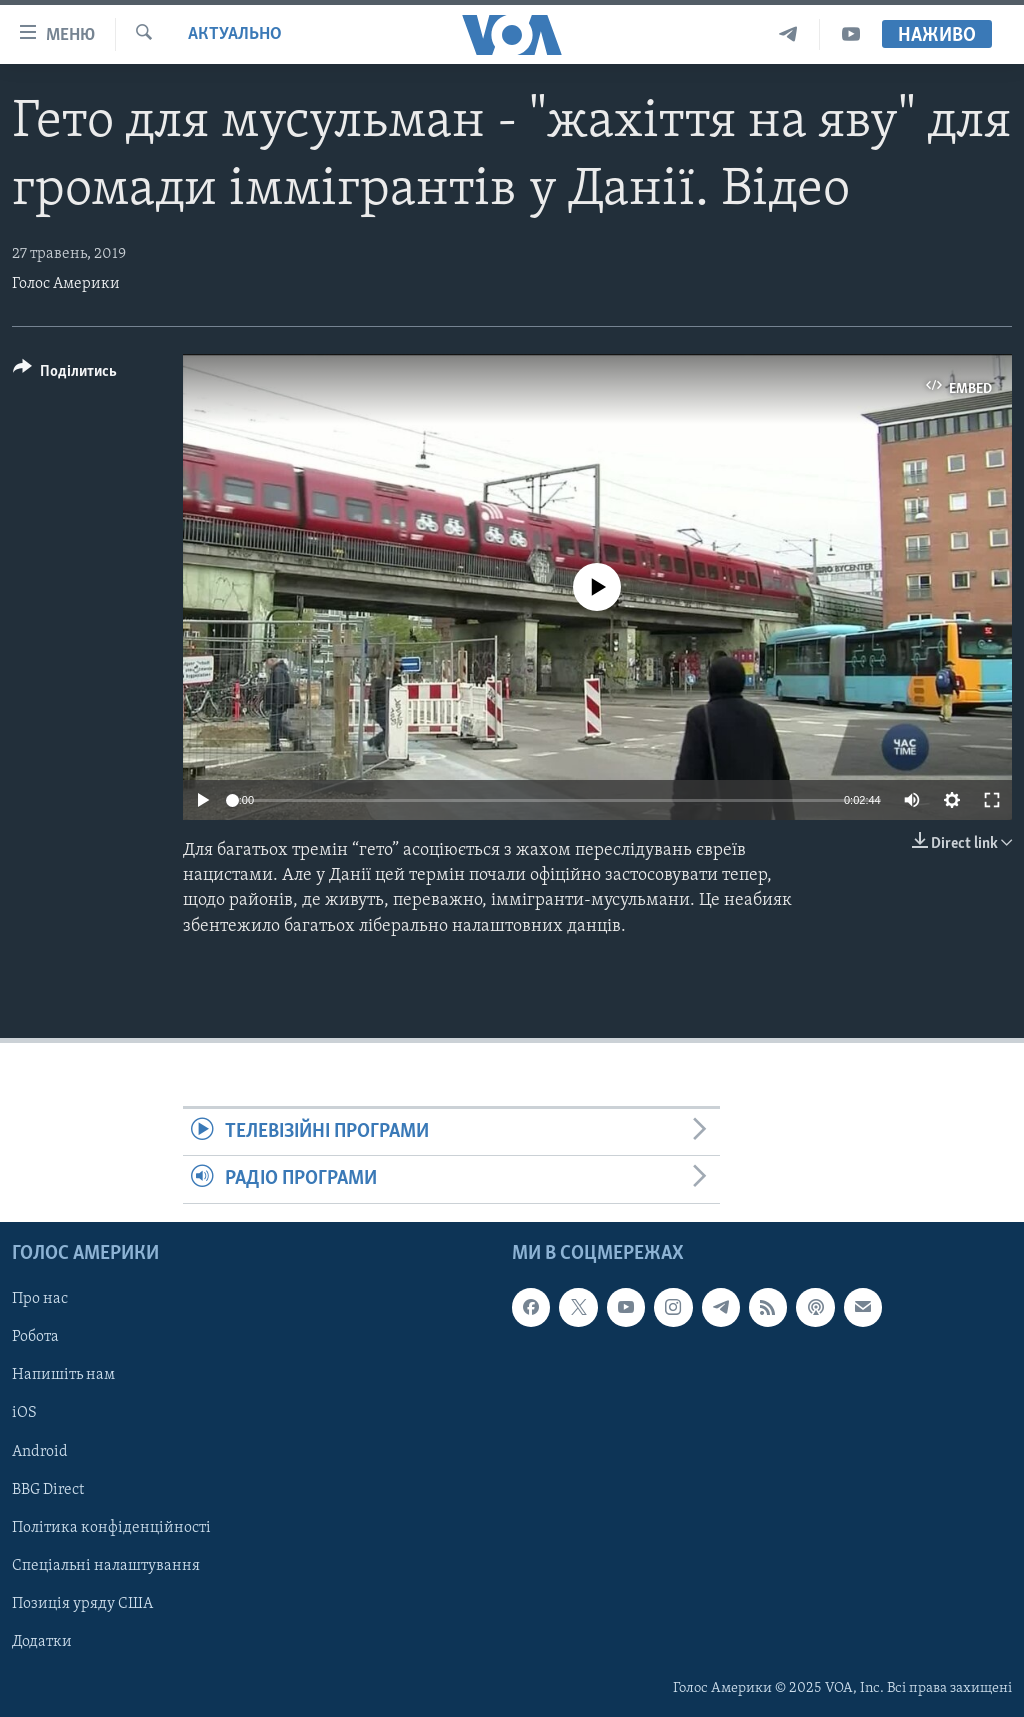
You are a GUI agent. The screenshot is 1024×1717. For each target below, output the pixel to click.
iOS (24, 1413)
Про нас (40, 1299)
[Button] (65, 374)
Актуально (235, 34)
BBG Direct (48, 1489)
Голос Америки (66, 284)
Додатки (42, 1641)
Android (40, 1451)
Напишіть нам (63, 1375)
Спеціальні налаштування (106, 1565)
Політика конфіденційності (111, 1527)
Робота (35, 1337)
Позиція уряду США (82, 1603)
